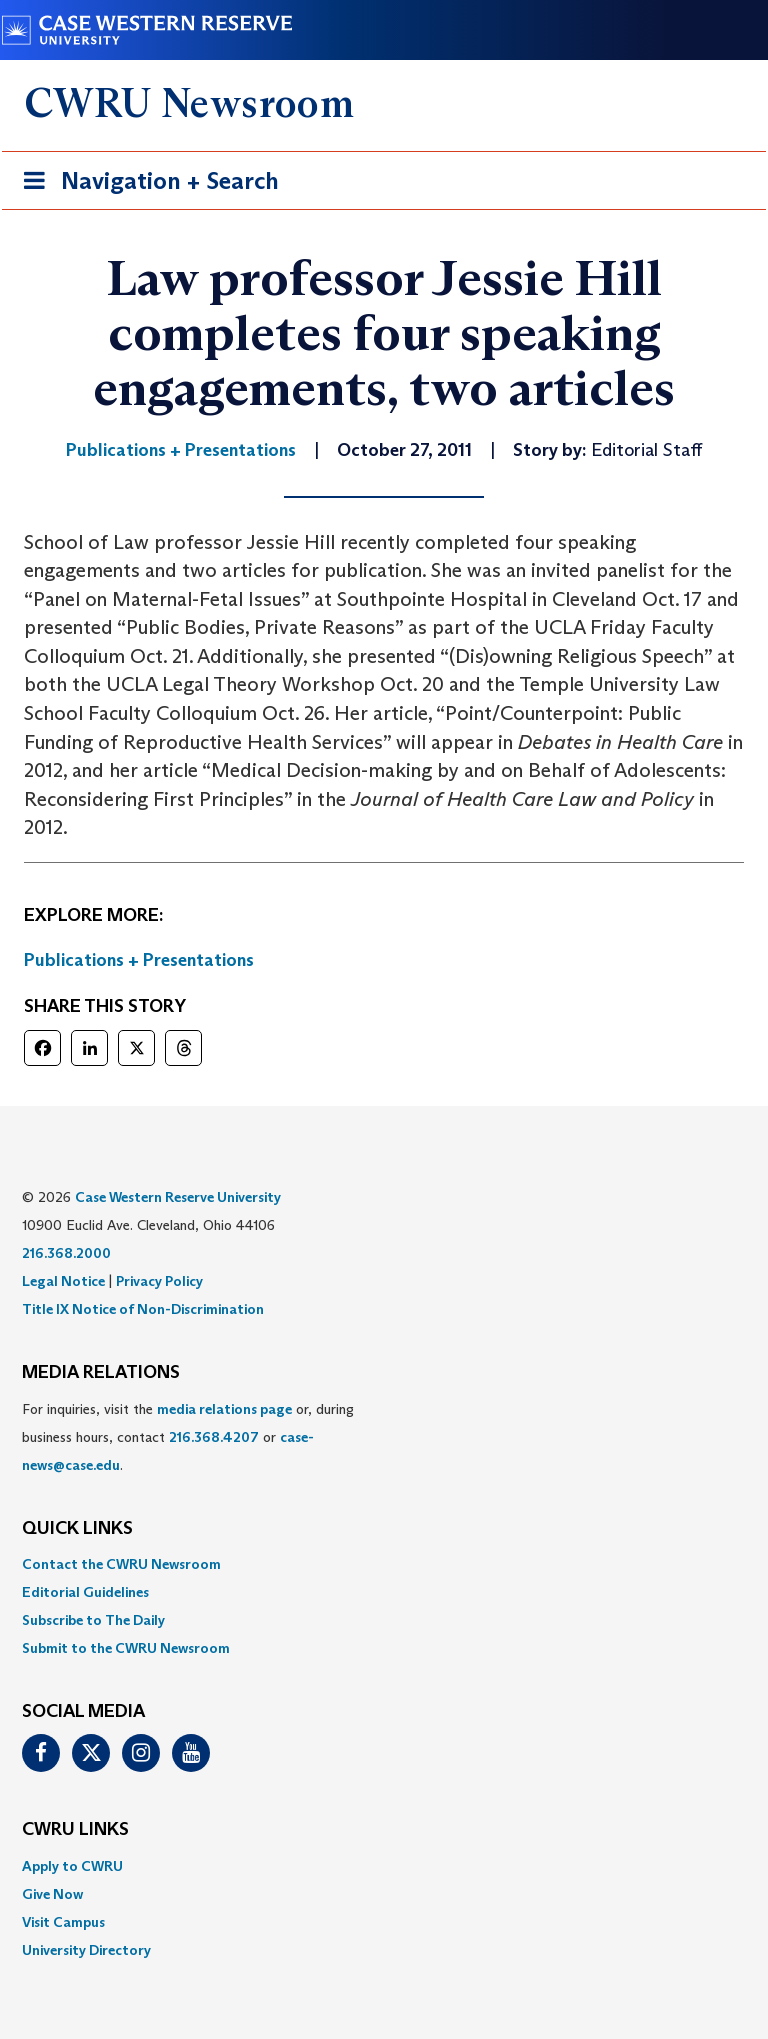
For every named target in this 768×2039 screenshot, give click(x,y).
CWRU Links (75, 1830)
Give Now (52, 1894)
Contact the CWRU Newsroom (121, 1564)
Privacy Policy (159, 1281)
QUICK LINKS (77, 1529)
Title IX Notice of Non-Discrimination (143, 1309)
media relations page (224, 1409)
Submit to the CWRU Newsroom (126, 1648)
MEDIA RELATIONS (101, 1373)
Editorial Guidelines (85, 1592)
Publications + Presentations (139, 960)
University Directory (86, 1950)
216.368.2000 (66, 1253)
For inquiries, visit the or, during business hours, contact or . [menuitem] (188, 1437)
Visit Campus (63, 1922)
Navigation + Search (145, 184)
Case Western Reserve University (178, 1197)
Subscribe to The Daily (93, 1620)
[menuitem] (384, 1564)
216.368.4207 (214, 1437)
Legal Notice (63, 1281)
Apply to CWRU (72, 1866)
